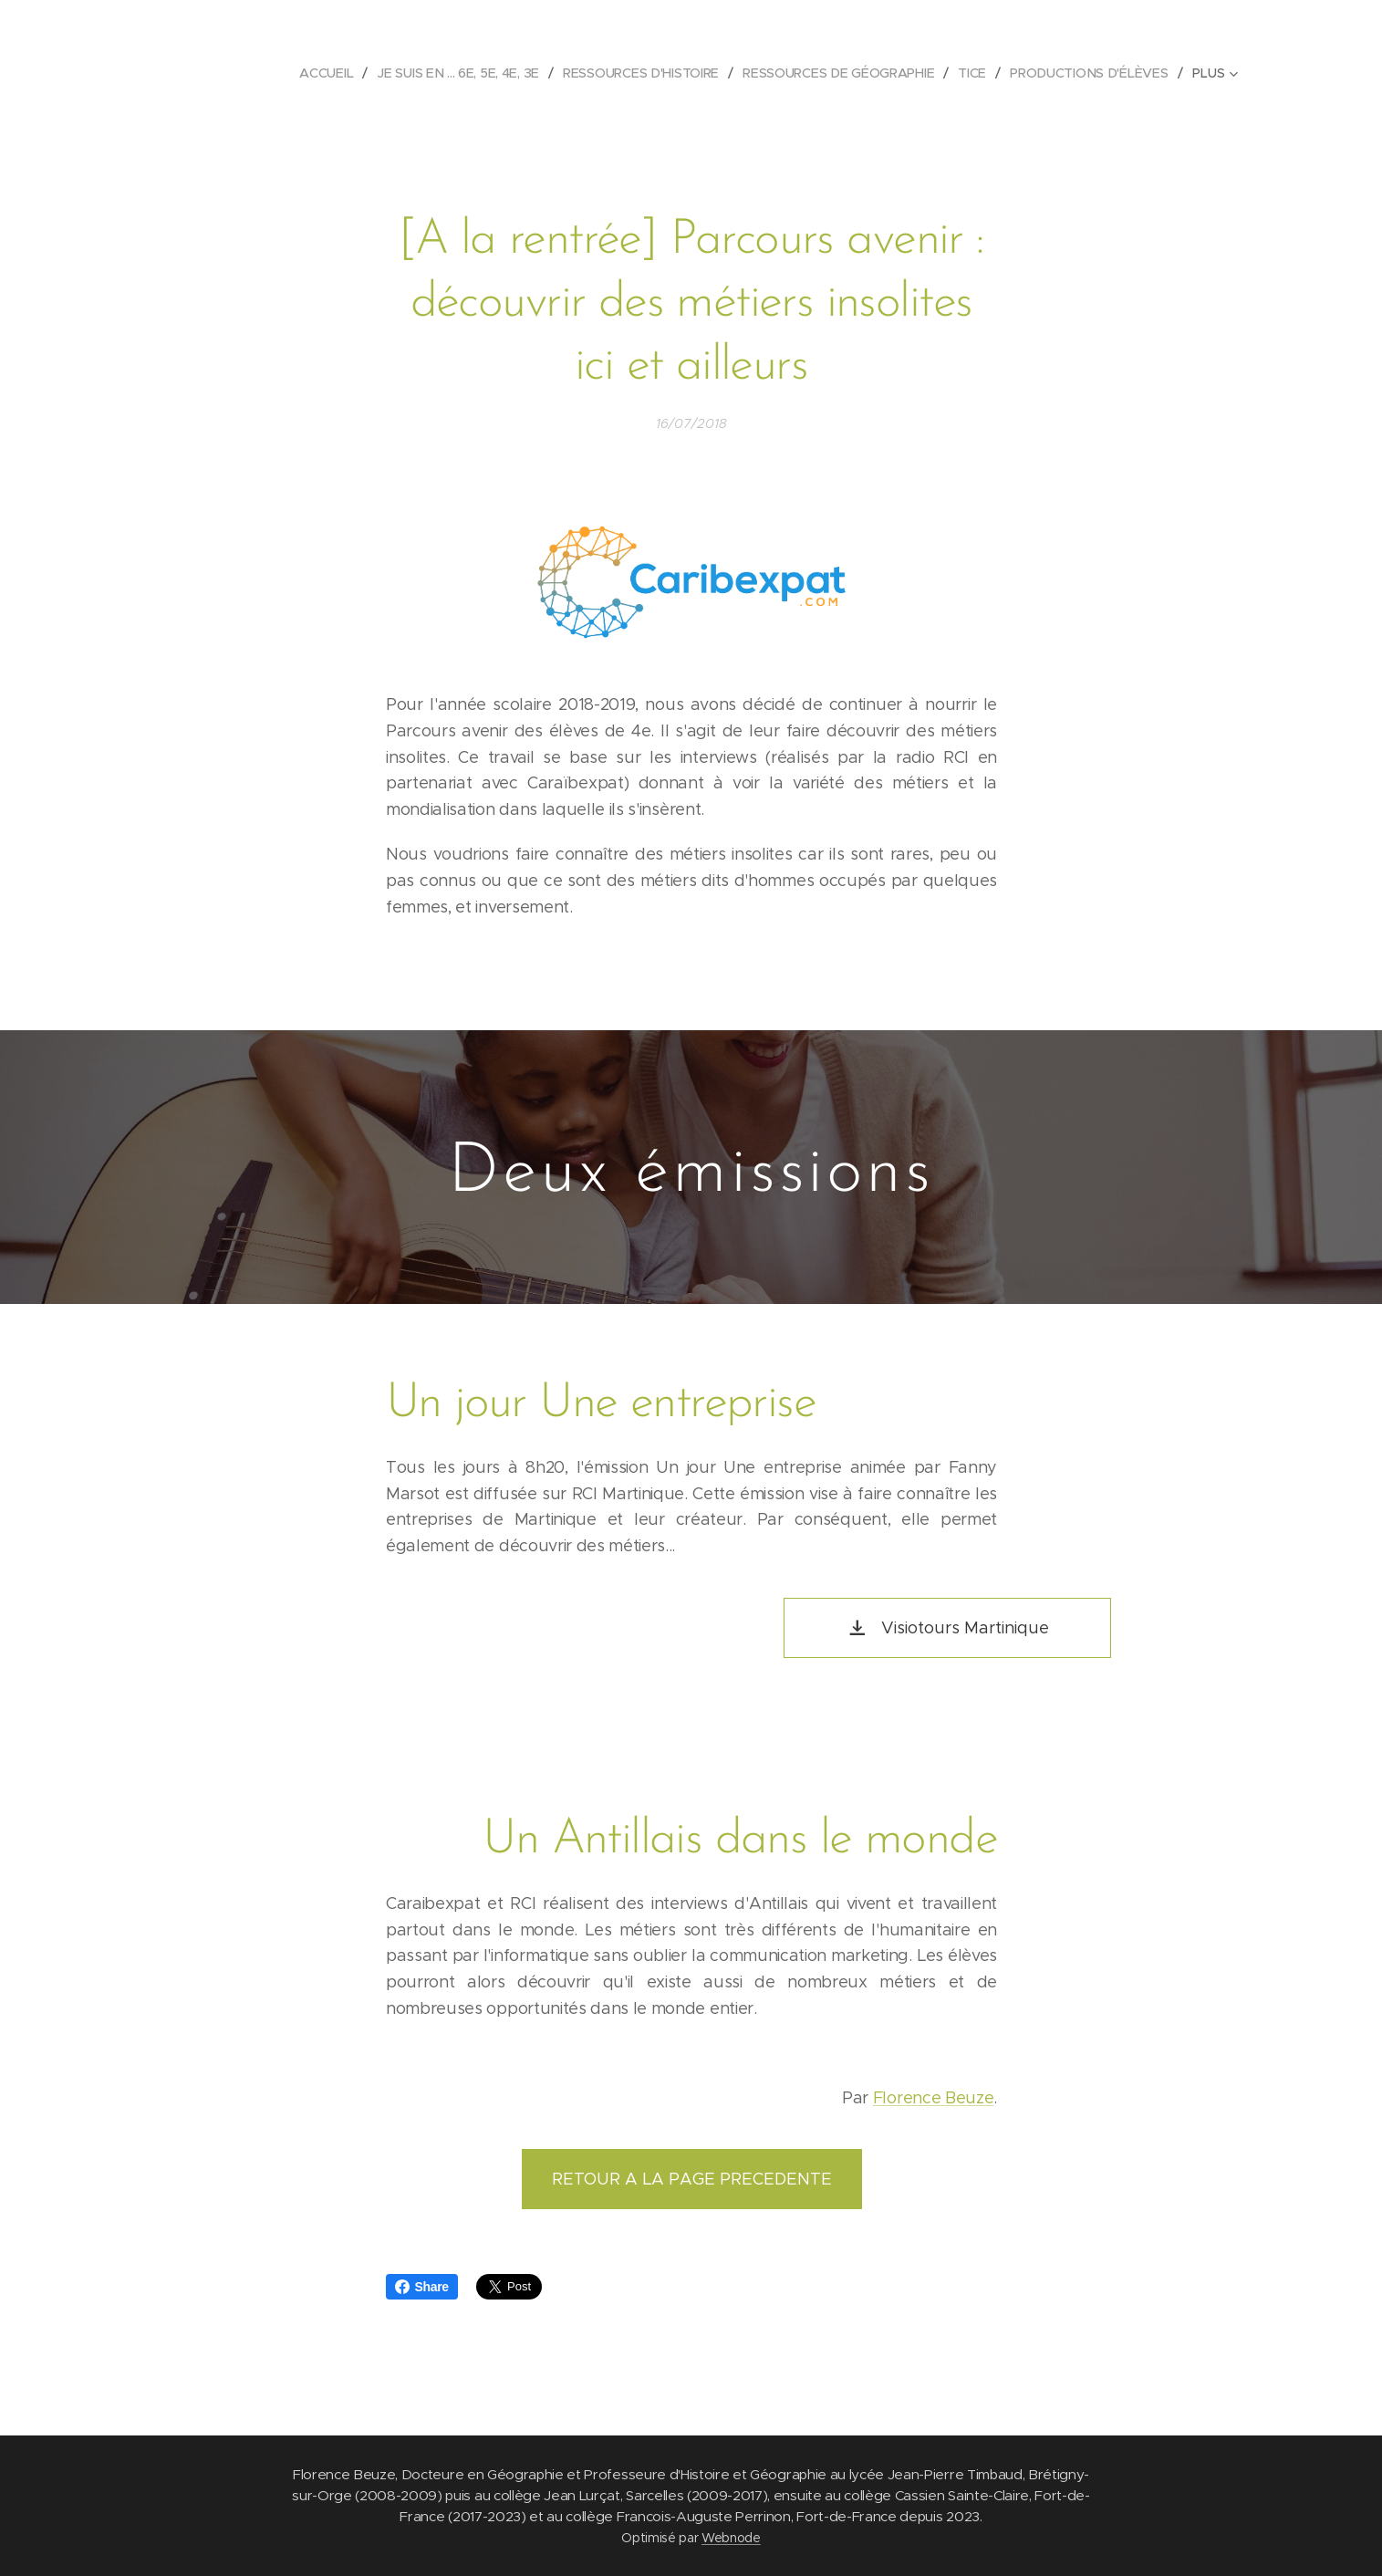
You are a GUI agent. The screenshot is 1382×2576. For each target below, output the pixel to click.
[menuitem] (331, 73)
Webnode (731, 2537)
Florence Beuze (932, 2098)
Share (422, 2286)
